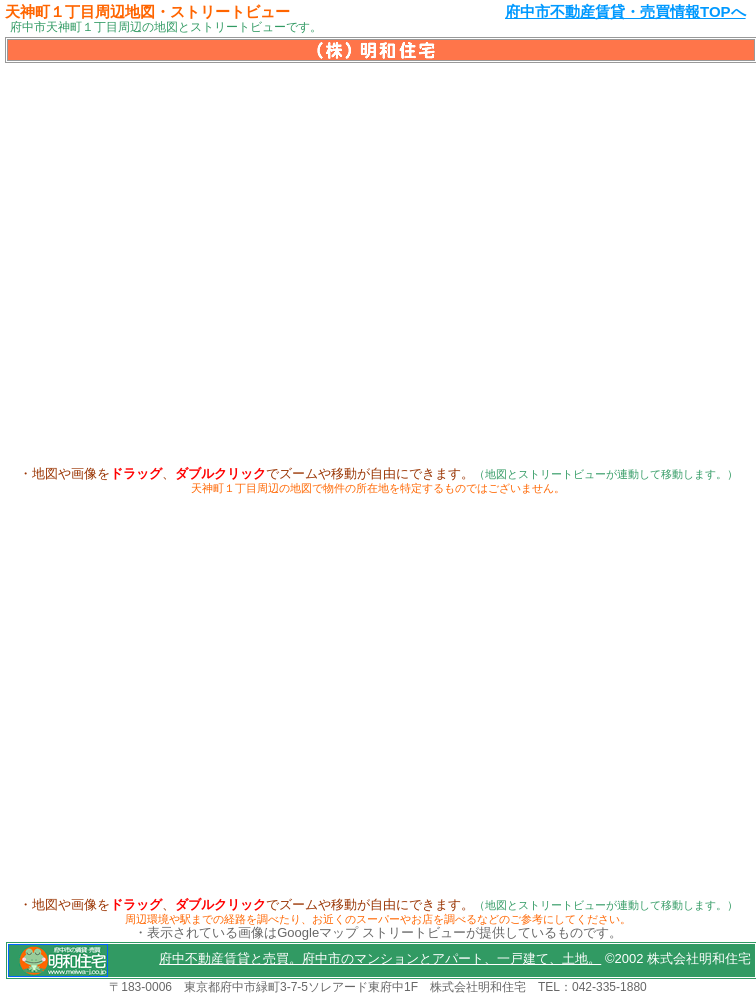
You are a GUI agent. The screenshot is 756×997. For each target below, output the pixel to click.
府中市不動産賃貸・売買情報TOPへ (625, 11)
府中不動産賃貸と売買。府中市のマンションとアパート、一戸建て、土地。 (380, 958)
